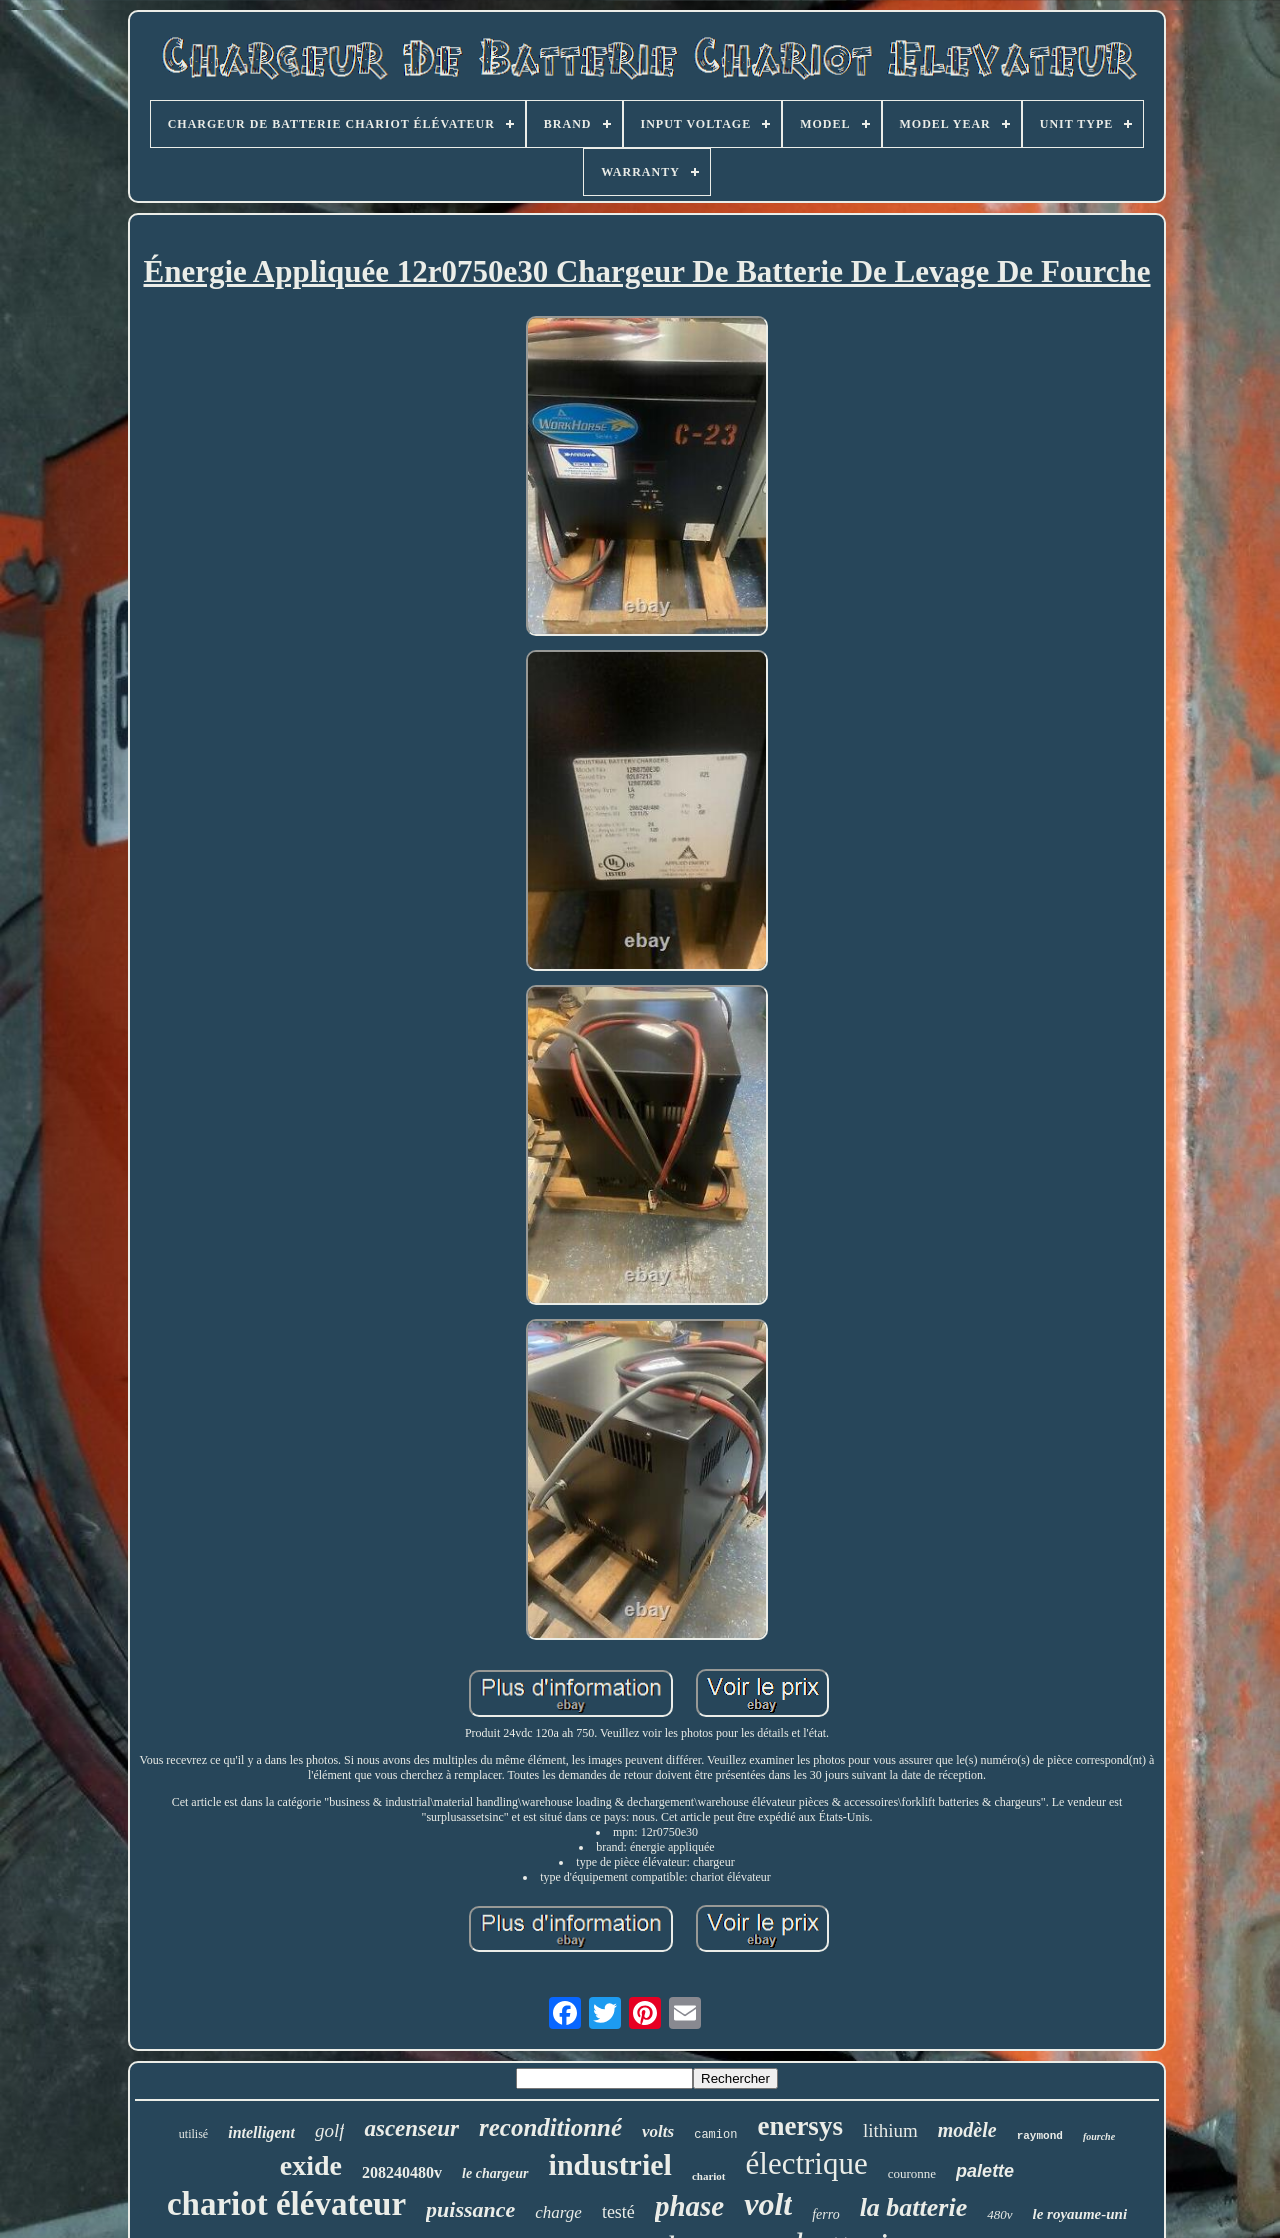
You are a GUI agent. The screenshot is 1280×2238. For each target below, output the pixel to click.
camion (715, 2135)
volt (768, 2204)
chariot (709, 2176)
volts (658, 2131)
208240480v (402, 2172)
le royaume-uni (1080, 2214)
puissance (470, 2209)
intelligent (261, 2132)
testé (618, 2212)
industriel (610, 2164)
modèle (967, 2130)
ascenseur (411, 2128)
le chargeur (495, 2173)
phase (689, 2206)
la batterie (914, 2207)
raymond (1040, 2136)
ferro (825, 2214)
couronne (912, 2173)
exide (311, 2165)
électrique (807, 2163)
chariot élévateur (286, 2204)
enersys (799, 2126)
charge (558, 2212)
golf (330, 2130)
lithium (890, 2130)
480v (999, 2214)
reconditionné (550, 2127)
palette (985, 2171)
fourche (1099, 2136)
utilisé (193, 2134)
